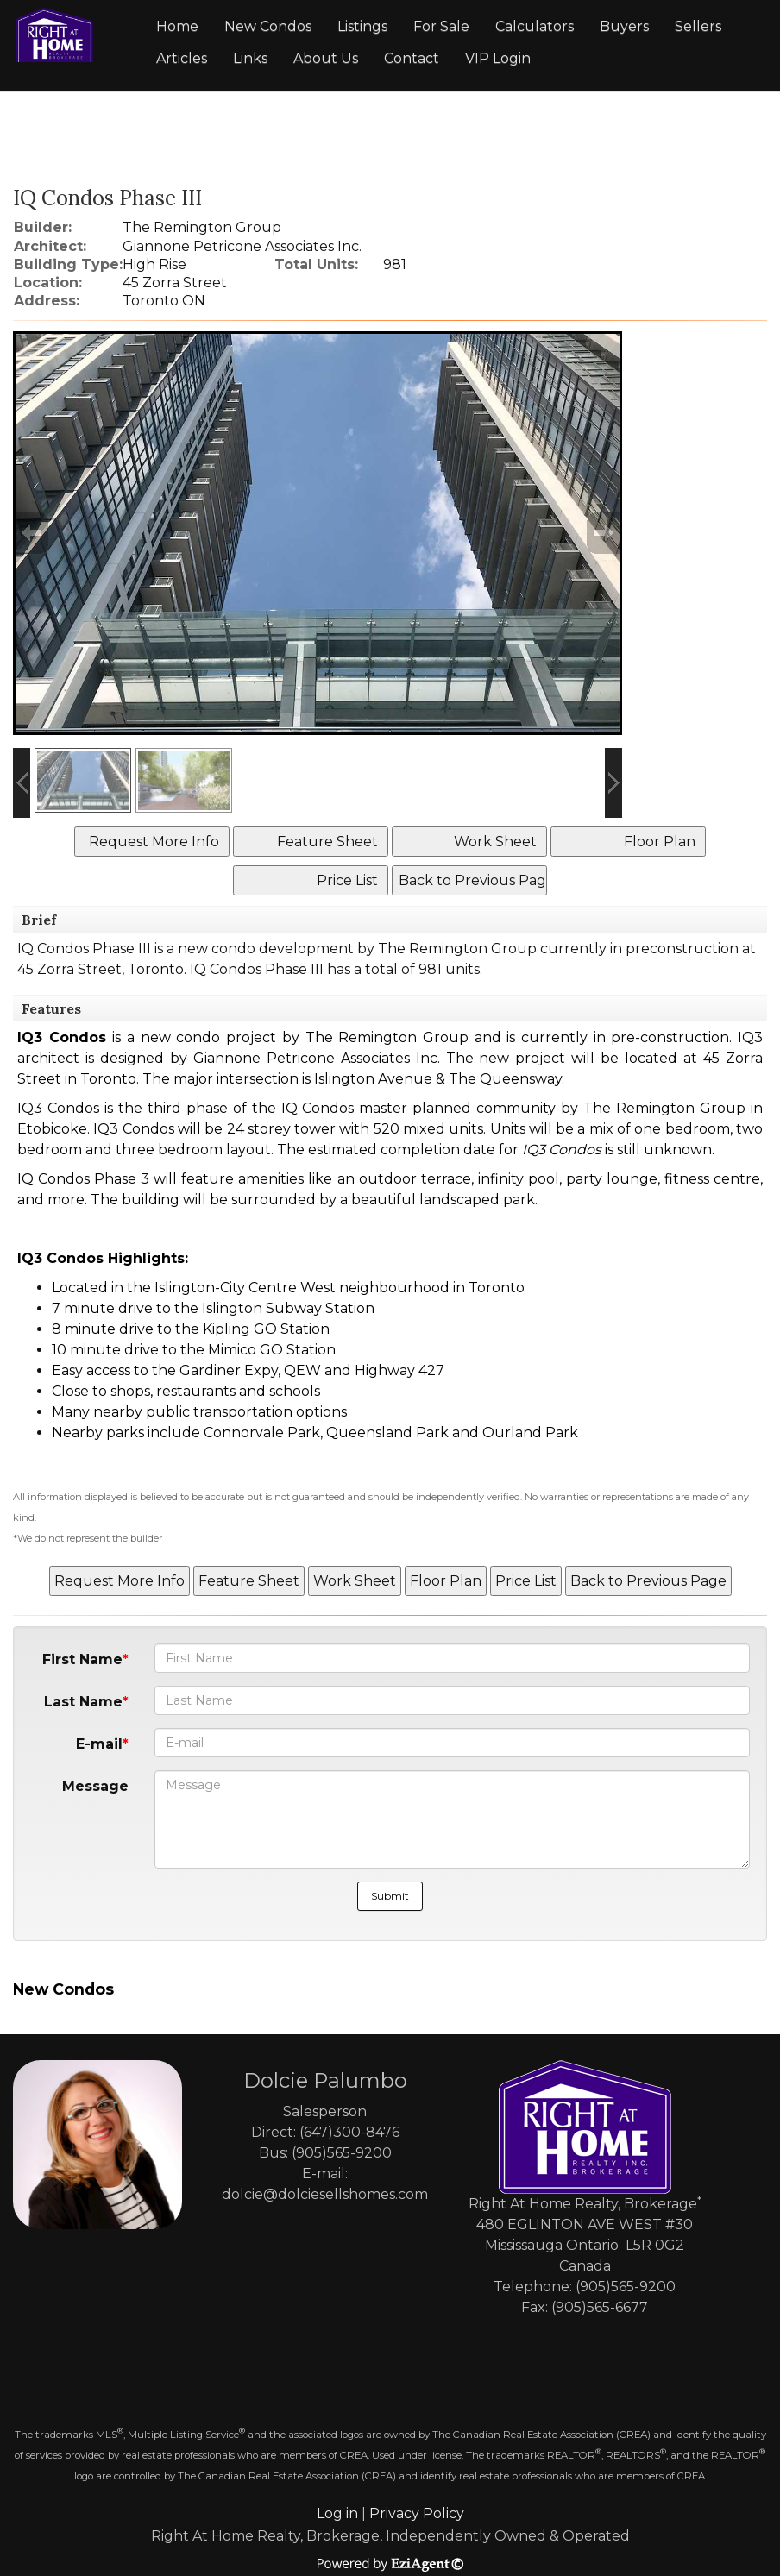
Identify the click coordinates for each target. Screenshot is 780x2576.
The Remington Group (457, 948)
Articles (181, 58)
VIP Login (498, 58)
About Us (325, 58)
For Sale (441, 26)
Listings (362, 26)
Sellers (698, 26)
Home (177, 26)
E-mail (99, 1744)
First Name (82, 1659)
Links (250, 58)
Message (95, 1786)
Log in (337, 2513)
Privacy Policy (416, 2513)
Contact (411, 58)
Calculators (534, 26)
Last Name (83, 1701)
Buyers (624, 26)
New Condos (267, 26)
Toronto (156, 969)
